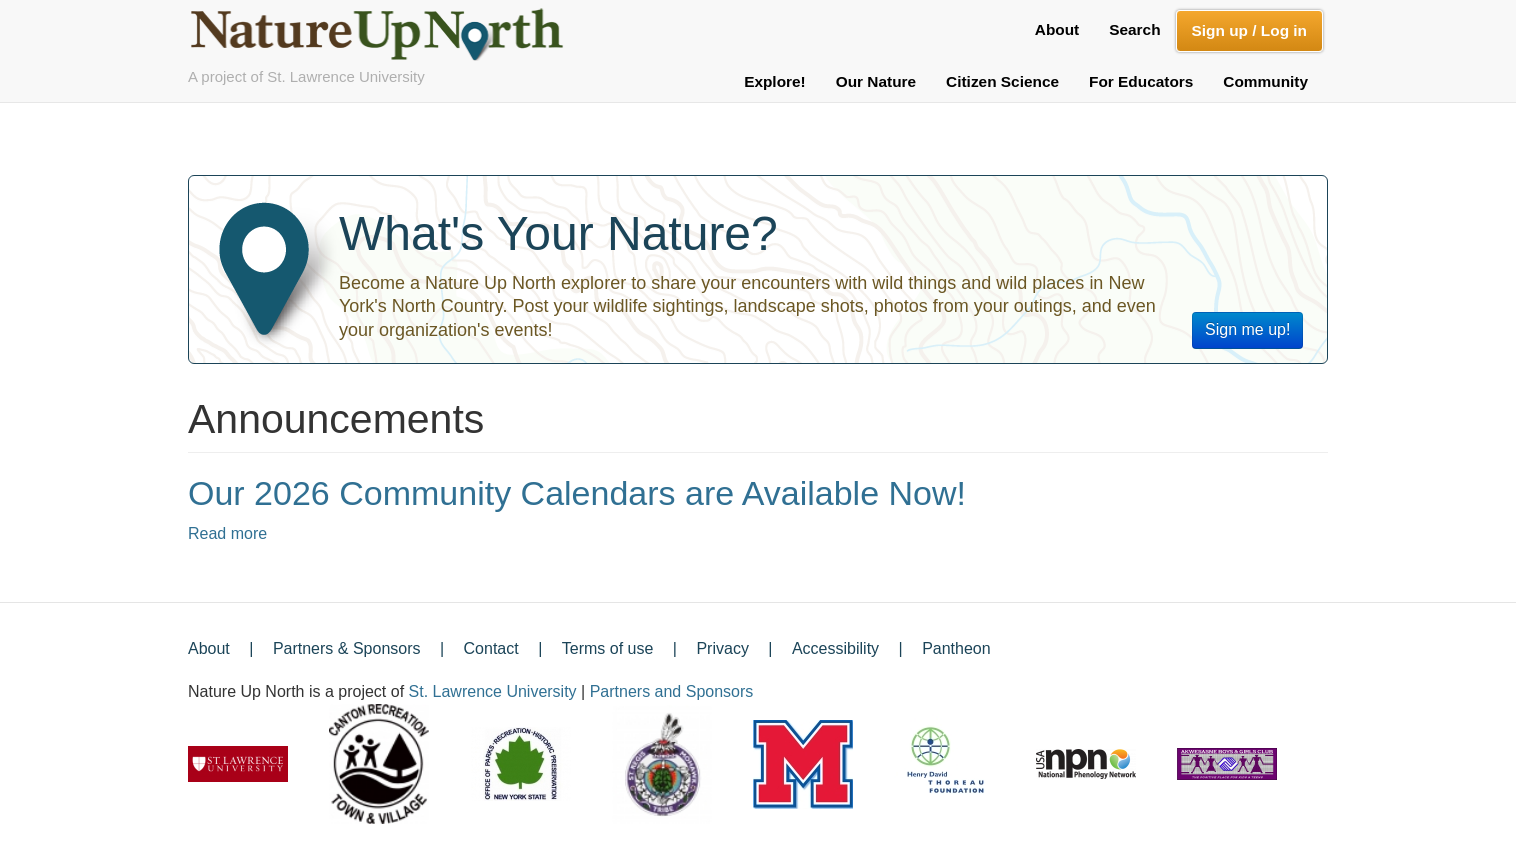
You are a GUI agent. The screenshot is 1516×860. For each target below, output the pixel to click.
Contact (491, 648)
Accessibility (835, 648)
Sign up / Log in (1249, 30)
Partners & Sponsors (347, 648)
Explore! (775, 81)
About (1057, 29)
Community (1265, 81)
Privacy (722, 648)
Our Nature (876, 81)
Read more (227, 533)
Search (1134, 29)
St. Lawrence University (493, 691)
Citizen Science (1002, 81)
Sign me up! (1247, 329)
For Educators (1141, 81)
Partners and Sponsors (672, 691)
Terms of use (608, 648)
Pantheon (956, 648)
